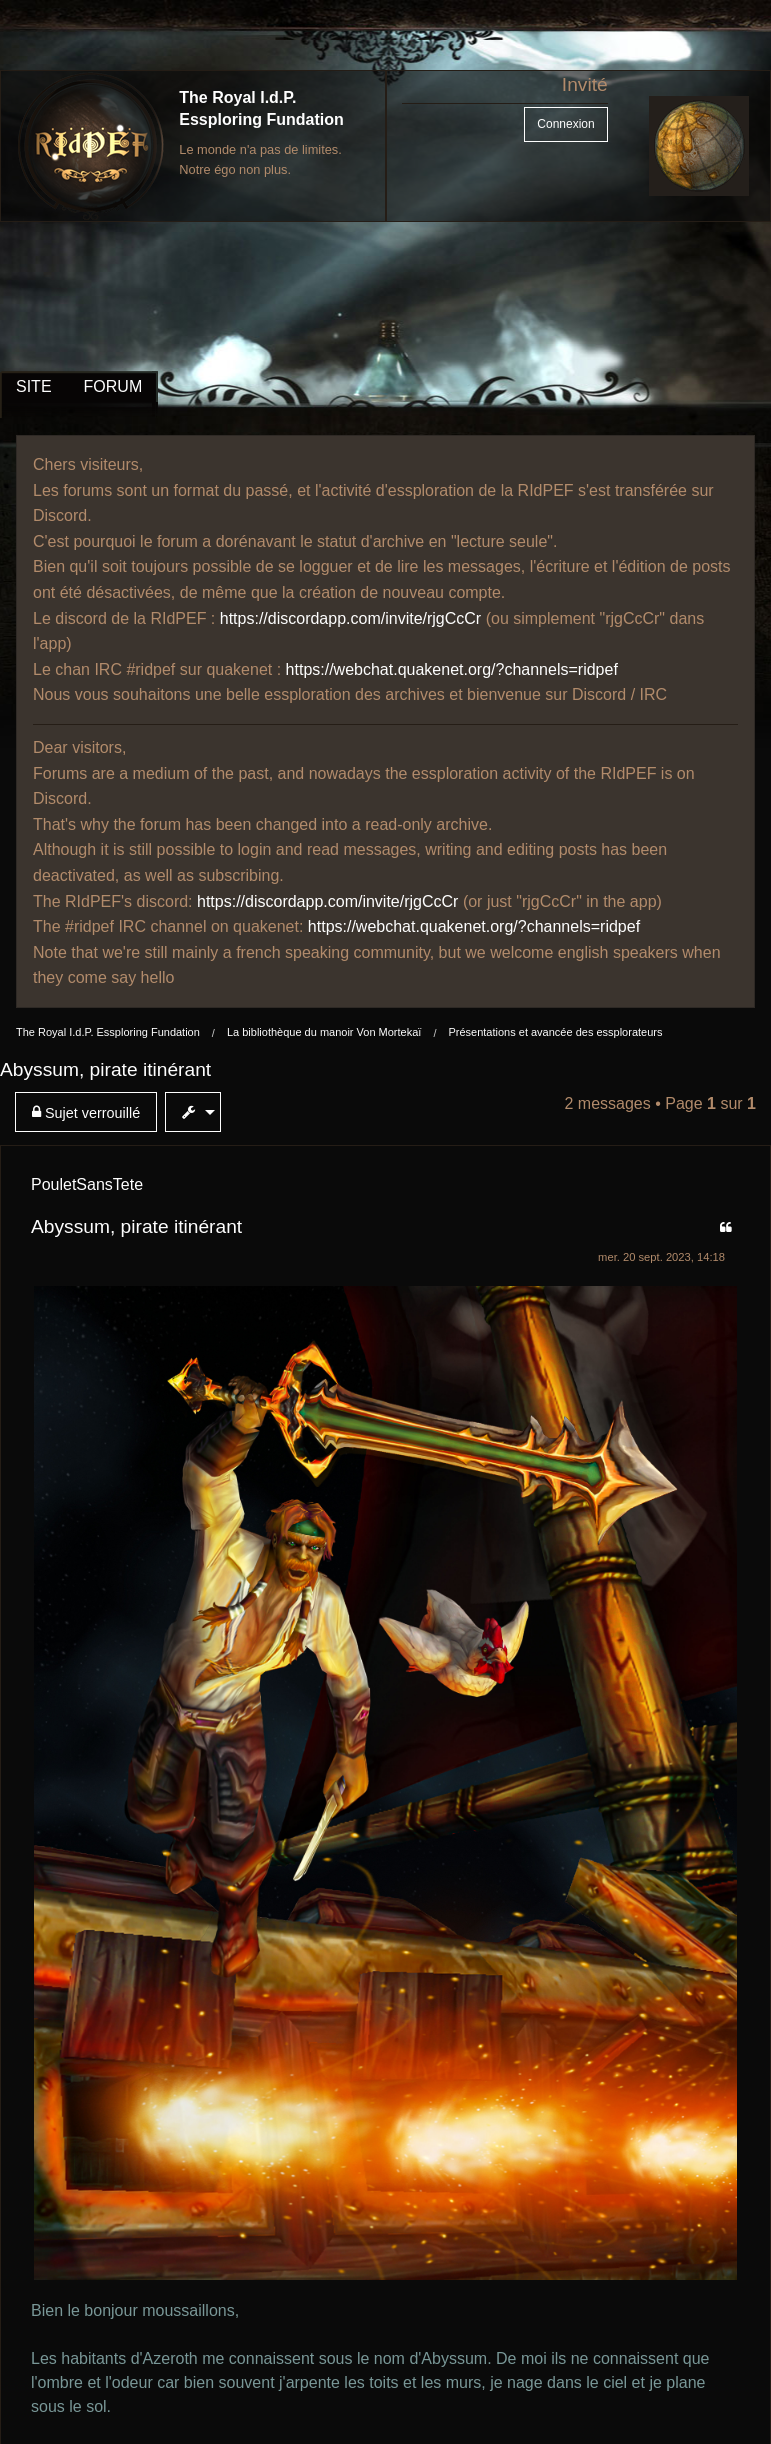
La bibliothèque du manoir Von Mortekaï (324, 1032)
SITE (34, 386)
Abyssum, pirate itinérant (105, 1069)
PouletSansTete (87, 1184)
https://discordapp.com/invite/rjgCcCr (350, 618)
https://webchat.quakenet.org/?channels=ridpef (452, 669)
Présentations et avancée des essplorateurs (555, 1032)
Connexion (565, 124)
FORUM (113, 386)
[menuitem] (90, 1112)
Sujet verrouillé (86, 1112)
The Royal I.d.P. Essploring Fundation (108, 1032)
